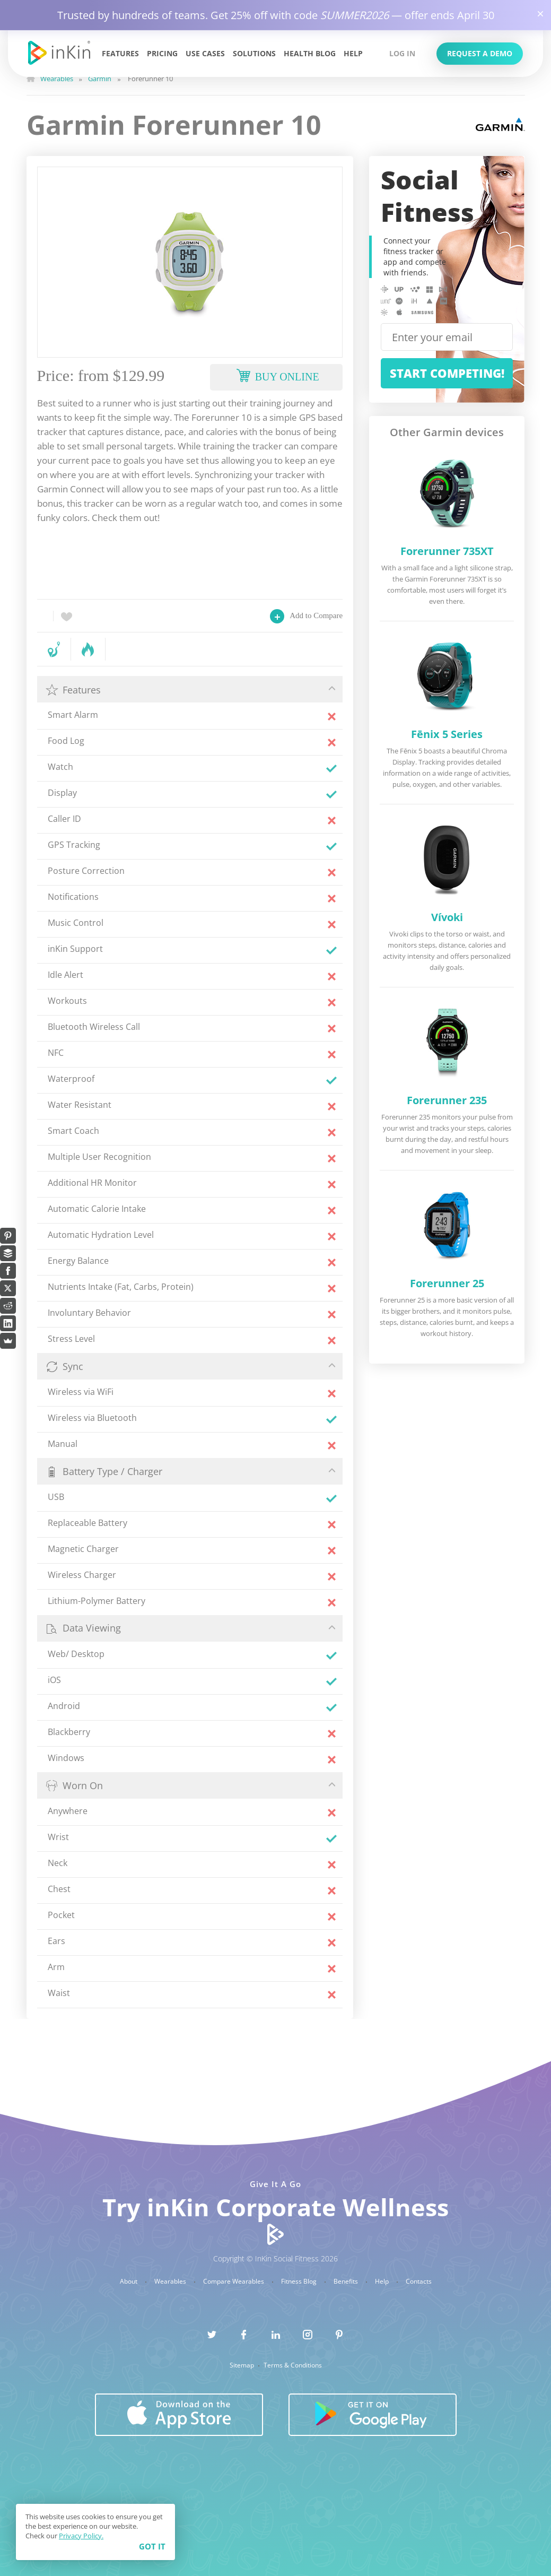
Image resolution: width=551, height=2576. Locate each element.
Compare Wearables (234, 2281)
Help (353, 53)
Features (120, 53)
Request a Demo (479, 53)
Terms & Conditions (293, 2365)
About (129, 2281)
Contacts (419, 2281)
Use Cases (205, 53)
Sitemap (243, 2365)
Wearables (171, 2281)
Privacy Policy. (81, 2535)
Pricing (162, 53)
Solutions (254, 53)
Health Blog (310, 53)
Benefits (347, 2281)
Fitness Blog (299, 2281)
